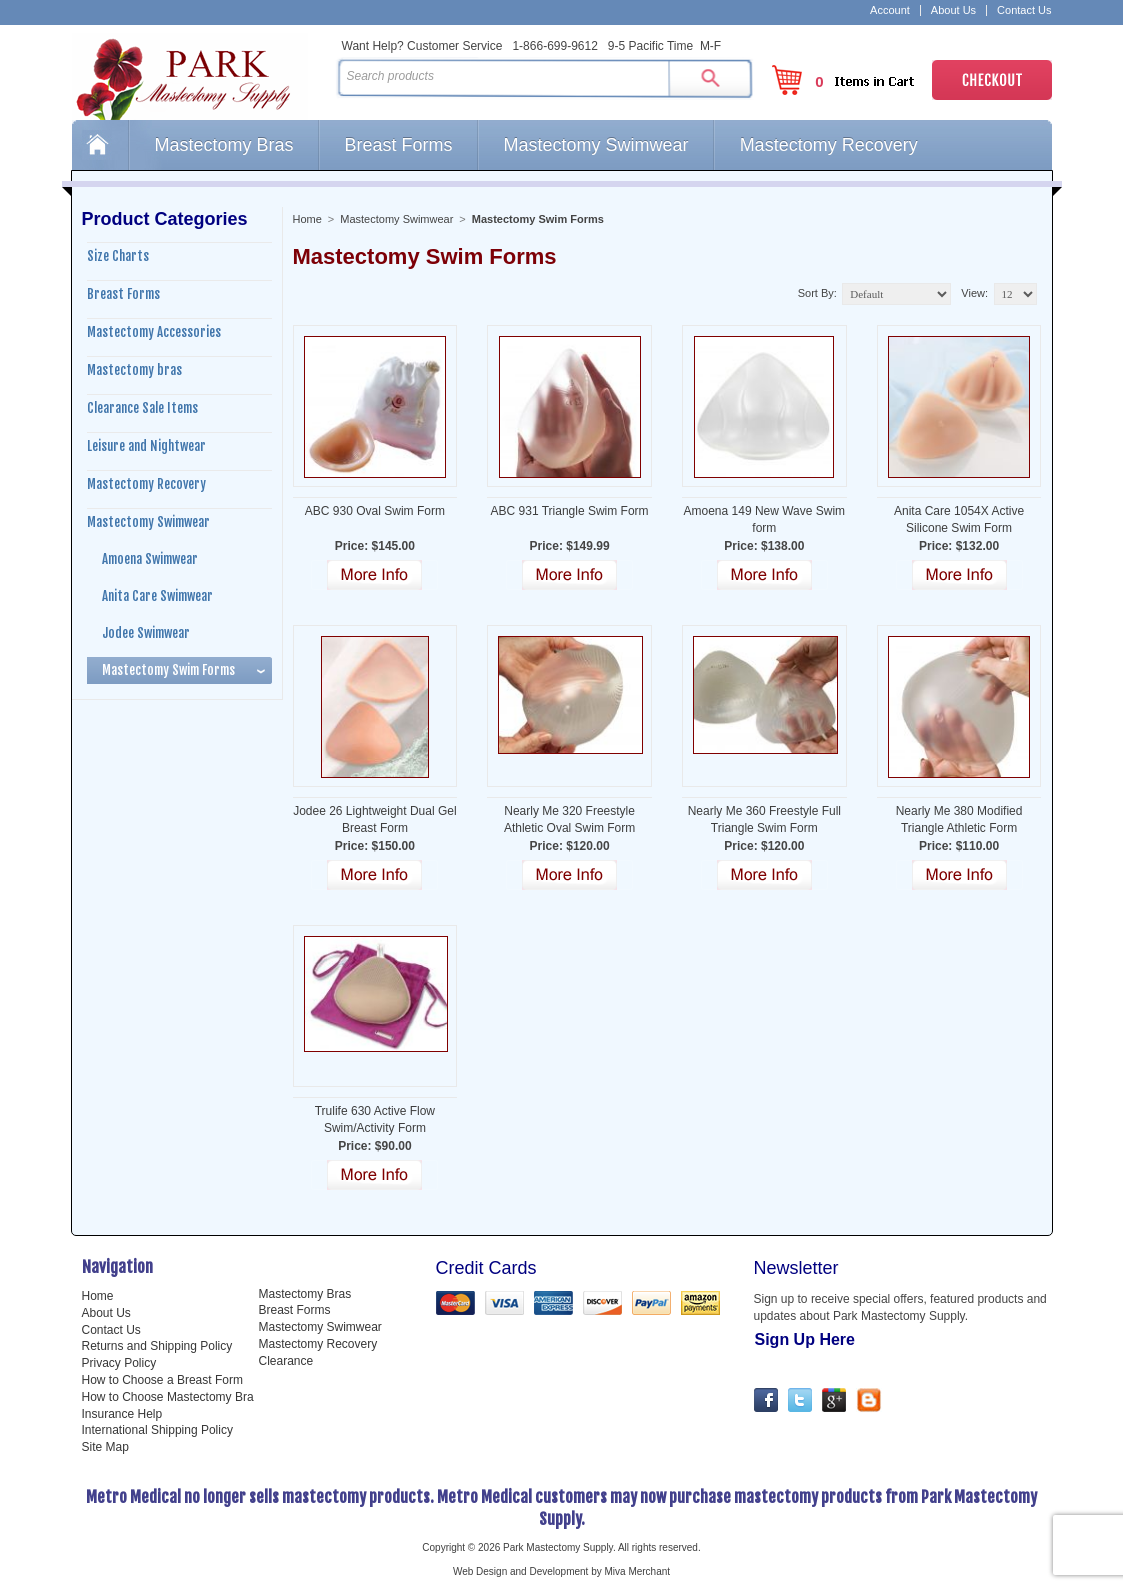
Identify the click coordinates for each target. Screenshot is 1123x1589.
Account (890, 10)
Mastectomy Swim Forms (168, 670)
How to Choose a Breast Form (162, 1380)
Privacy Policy (119, 1363)
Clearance (286, 1361)
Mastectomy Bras (224, 145)
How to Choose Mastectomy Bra (168, 1397)
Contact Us (1024, 10)
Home (100, 145)
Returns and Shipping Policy (157, 1346)
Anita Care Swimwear (157, 596)
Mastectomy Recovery (829, 145)
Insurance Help (122, 1414)
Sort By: (817, 293)
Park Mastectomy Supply (200, 76)
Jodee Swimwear (146, 633)
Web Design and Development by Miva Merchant (561, 1571)
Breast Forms (399, 145)
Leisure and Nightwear (146, 446)
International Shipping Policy (157, 1430)
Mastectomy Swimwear (596, 145)
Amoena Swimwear (150, 559)
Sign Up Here (805, 1339)
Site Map (105, 1447)
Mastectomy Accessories (154, 332)
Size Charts (118, 256)
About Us (953, 10)
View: (974, 293)
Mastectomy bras (134, 370)
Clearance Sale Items (142, 408)
